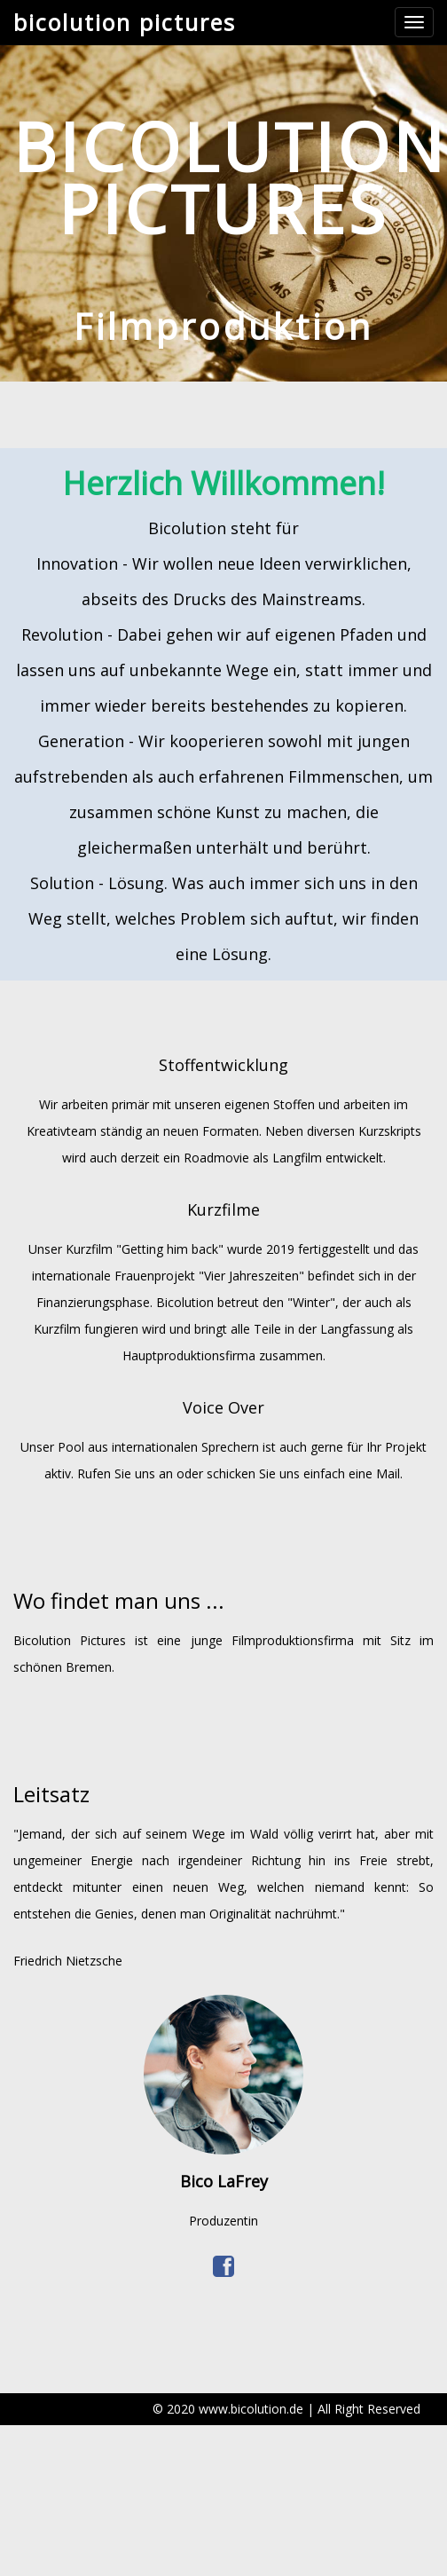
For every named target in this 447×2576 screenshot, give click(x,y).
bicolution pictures (124, 22)
